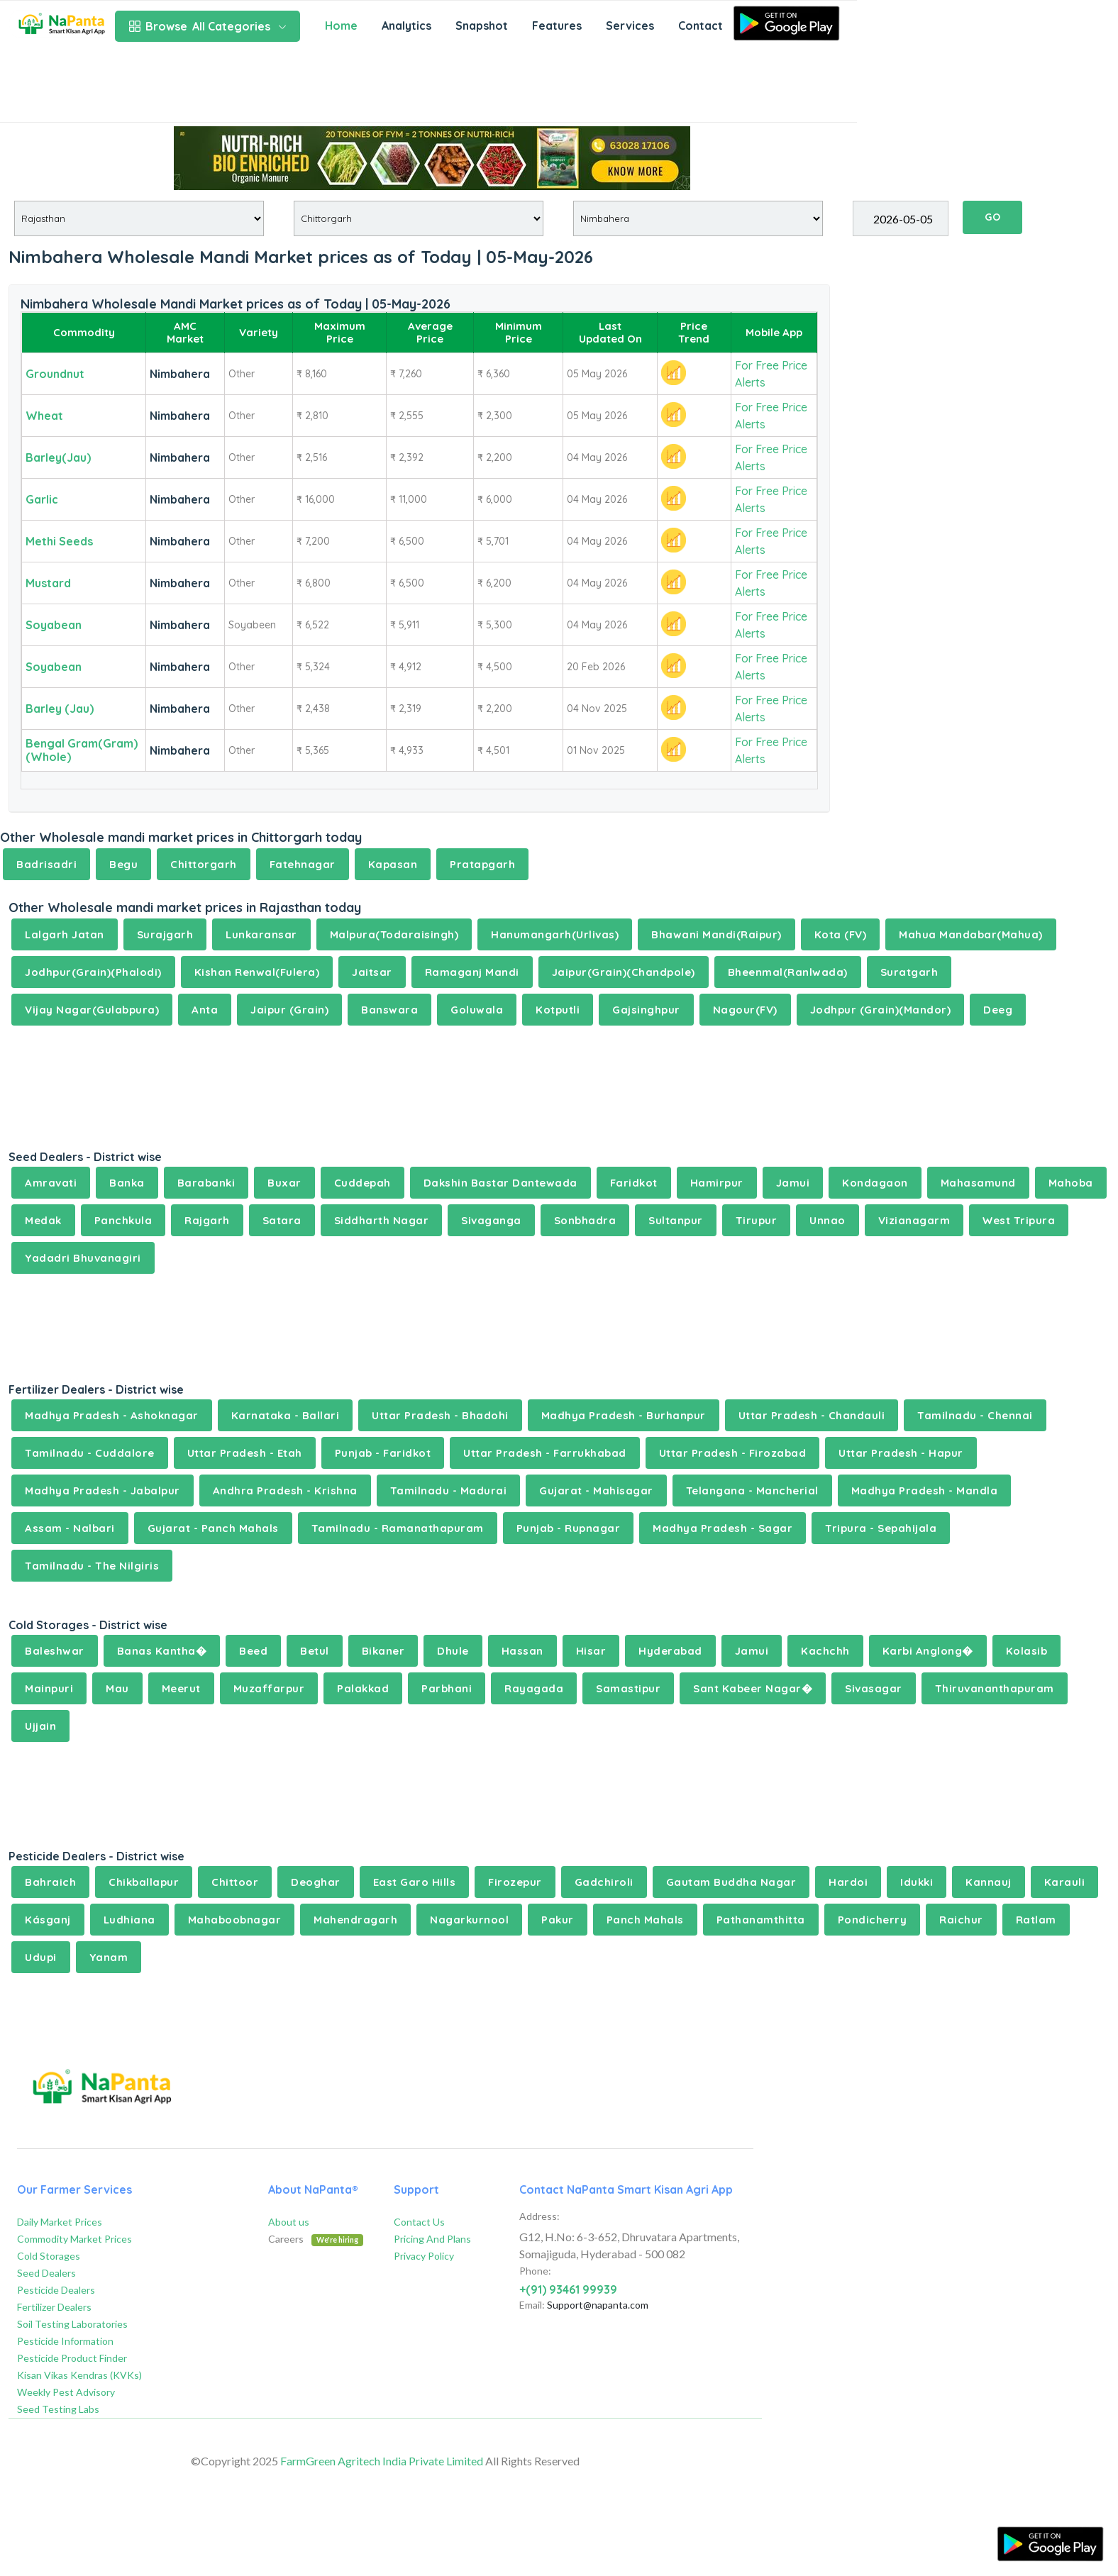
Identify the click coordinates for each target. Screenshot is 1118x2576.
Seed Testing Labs (58, 2409)
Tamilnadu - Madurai (448, 1490)
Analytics (406, 25)
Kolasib (1027, 1651)
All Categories (207, 26)
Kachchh (825, 1651)
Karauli (1064, 1882)
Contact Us (419, 2222)
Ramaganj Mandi (472, 972)
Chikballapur (144, 1882)
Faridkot (634, 1182)
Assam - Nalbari (70, 1528)
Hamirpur (716, 1182)
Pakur (557, 1919)
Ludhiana (129, 1919)
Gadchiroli (604, 1882)
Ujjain (40, 1726)
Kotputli (558, 1009)
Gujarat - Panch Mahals (213, 1528)
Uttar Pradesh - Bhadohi (440, 1415)
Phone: (535, 2271)
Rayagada (533, 1688)
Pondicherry (872, 1919)
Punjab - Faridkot (383, 1453)
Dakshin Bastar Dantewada (500, 1182)
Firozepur (515, 1882)
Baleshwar (54, 1651)
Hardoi (848, 1882)
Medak (43, 1220)
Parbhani (446, 1688)
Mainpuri (49, 1688)
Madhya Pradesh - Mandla (924, 1490)
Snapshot (481, 25)
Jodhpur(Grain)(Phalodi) (93, 972)
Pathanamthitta (760, 1919)
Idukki (916, 1882)
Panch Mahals (645, 1919)
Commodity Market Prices (74, 2239)
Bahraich (50, 1882)
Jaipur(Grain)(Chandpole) (623, 972)
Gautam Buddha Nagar (731, 1882)
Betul (314, 1651)
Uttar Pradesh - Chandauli (811, 1415)
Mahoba (1070, 1182)
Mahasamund (978, 1182)
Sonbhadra (585, 1220)
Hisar (591, 1651)
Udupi (41, 1957)
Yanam (108, 1957)
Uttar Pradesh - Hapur (900, 1453)
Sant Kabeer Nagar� (752, 1688)
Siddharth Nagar (381, 1220)
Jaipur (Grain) (289, 1009)
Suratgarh (909, 972)
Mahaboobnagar (235, 1919)
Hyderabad (670, 1651)
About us (288, 2222)
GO (992, 217)
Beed (253, 1651)
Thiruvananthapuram (994, 1688)
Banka (127, 1182)
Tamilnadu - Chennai (975, 1415)
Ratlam (1036, 1919)
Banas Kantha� (162, 1651)
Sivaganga (491, 1220)
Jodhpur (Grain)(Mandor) (880, 1009)
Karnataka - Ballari (285, 1415)
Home (341, 25)
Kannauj (988, 1882)
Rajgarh (207, 1220)
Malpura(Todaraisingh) (394, 934)
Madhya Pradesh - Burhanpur (623, 1415)
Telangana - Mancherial (752, 1490)
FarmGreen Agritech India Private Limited (381, 2460)
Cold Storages (48, 2256)
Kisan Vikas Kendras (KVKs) (79, 2375)
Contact (700, 25)
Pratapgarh (482, 864)
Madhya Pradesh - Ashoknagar (112, 1415)
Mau (117, 1688)
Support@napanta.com (597, 2305)
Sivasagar (873, 1688)
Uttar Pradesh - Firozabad (733, 1453)
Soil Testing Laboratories (72, 2324)
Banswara (389, 1009)
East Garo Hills (414, 1882)
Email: (532, 2305)
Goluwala (476, 1009)
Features (557, 25)
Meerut (181, 1688)
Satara (281, 1220)
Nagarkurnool (469, 1919)
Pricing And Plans (432, 2239)
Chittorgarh (203, 864)
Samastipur (628, 1688)
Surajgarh (165, 934)
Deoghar (316, 1882)
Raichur (961, 1919)
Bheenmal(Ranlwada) (788, 972)
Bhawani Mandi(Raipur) (716, 934)
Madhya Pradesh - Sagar (722, 1528)
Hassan (522, 1651)
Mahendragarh (355, 1919)
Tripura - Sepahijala (880, 1528)
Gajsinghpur (646, 1009)
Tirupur (756, 1220)
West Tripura (1019, 1220)
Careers (315, 2239)
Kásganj (48, 1919)
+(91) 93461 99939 (568, 2289)
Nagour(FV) (745, 1009)
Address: (539, 2216)
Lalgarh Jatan (64, 934)
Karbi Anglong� (927, 1651)
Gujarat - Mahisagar (596, 1490)
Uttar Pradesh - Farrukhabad (544, 1453)
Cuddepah (362, 1182)
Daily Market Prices (59, 2222)
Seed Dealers (46, 2273)
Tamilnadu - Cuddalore (90, 1453)
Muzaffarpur (269, 1688)
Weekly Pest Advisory (66, 2392)
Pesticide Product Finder (72, 2358)
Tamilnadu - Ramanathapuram (397, 1528)
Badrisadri (46, 864)
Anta (205, 1009)
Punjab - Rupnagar (568, 1528)
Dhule (453, 1651)
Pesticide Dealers (56, 2290)
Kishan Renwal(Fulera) (257, 972)
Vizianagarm (914, 1220)
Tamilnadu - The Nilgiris (92, 1565)
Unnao (827, 1220)
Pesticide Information (65, 2341)
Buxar (284, 1182)
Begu (123, 864)
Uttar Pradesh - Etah (244, 1453)
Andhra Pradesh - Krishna (285, 1490)
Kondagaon (875, 1182)
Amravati (51, 1182)
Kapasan (393, 864)
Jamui (793, 1182)
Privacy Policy (424, 2256)
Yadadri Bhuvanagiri (83, 1258)
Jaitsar (372, 972)
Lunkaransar (261, 934)
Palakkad (363, 1688)
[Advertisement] (428, 86)
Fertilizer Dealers (54, 2307)
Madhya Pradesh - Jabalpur (102, 1490)
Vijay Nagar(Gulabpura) (92, 1009)
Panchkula (123, 1220)
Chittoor (234, 1882)
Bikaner (383, 1651)
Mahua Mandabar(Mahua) (971, 934)
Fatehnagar (303, 864)
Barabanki (206, 1182)
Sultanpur (675, 1220)
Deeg (997, 1009)
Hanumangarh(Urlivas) (555, 934)
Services (630, 25)
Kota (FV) (840, 934)
